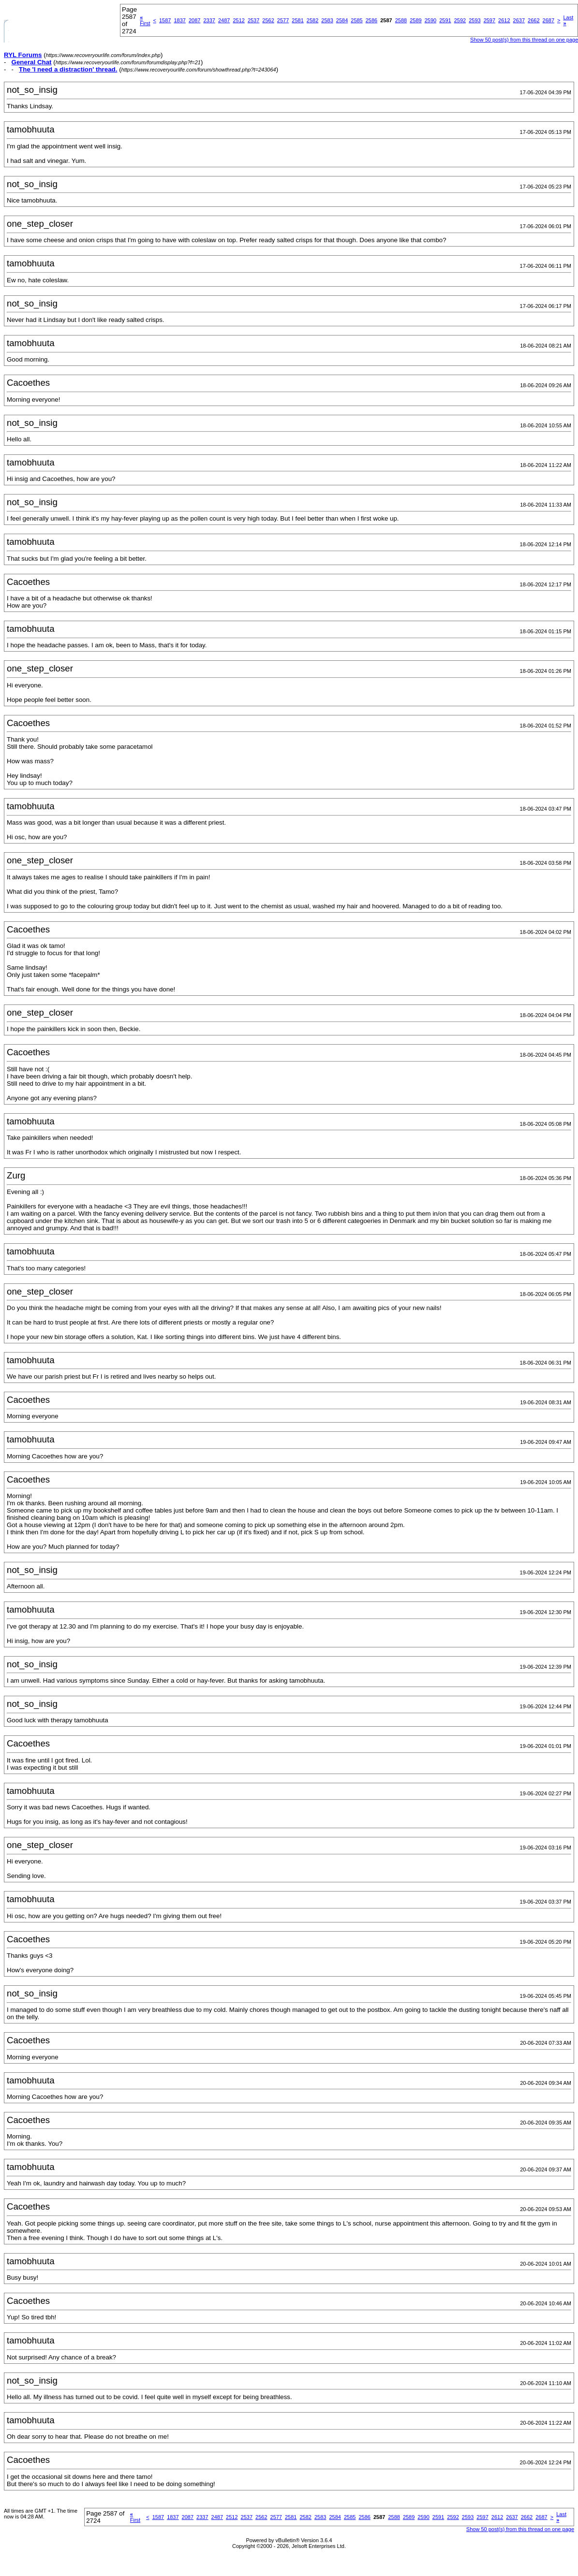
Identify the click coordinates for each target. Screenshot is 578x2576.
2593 (474, 20)
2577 (283, 20)
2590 (430, 20)
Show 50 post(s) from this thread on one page (520, 2529)
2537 (253, 20)
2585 (356, 20)
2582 (312, 20)
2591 (445, 20)
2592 (460, 20)
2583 (327, 20)
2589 (415, 20)
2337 (209, 20)
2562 (268, 20)
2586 (371, 20)
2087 (194, 20)
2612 (504, 20)
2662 (533, 20)
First (145, 20)
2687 (548, 20)
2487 (224, 20)
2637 (519, 20)
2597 (489, 20)
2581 (297, 20)
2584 (342, 20)
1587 (165, 20)
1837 (179, 20)
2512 (238, 20)
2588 (401, 20)
